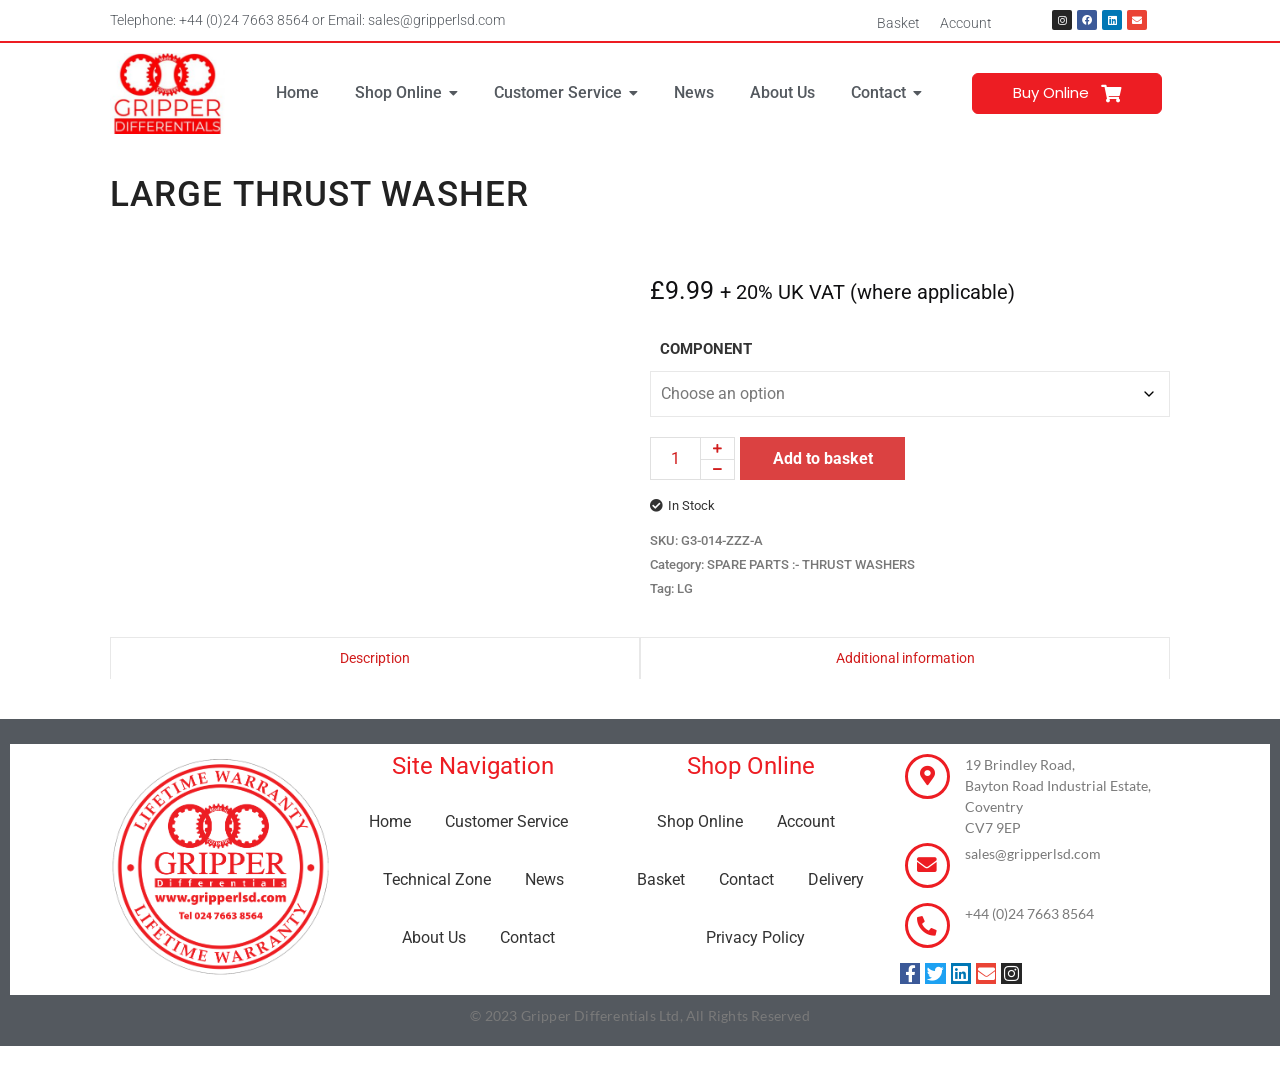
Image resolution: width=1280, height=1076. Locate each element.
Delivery (836, 879)
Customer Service (506, 821)
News (544, 879)
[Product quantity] (675, 458)
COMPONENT (706, 349)
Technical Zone (437, 879)
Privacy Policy (755, 937)
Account (966, 23)
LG (685, 588)
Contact (527, 937)
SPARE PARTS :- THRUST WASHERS (811, 564)
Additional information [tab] (905, 658)
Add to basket (823, 458)
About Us (434, 937)
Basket (898, 23)
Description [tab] (375, 658)
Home (390, 821)
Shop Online (700, 821)
